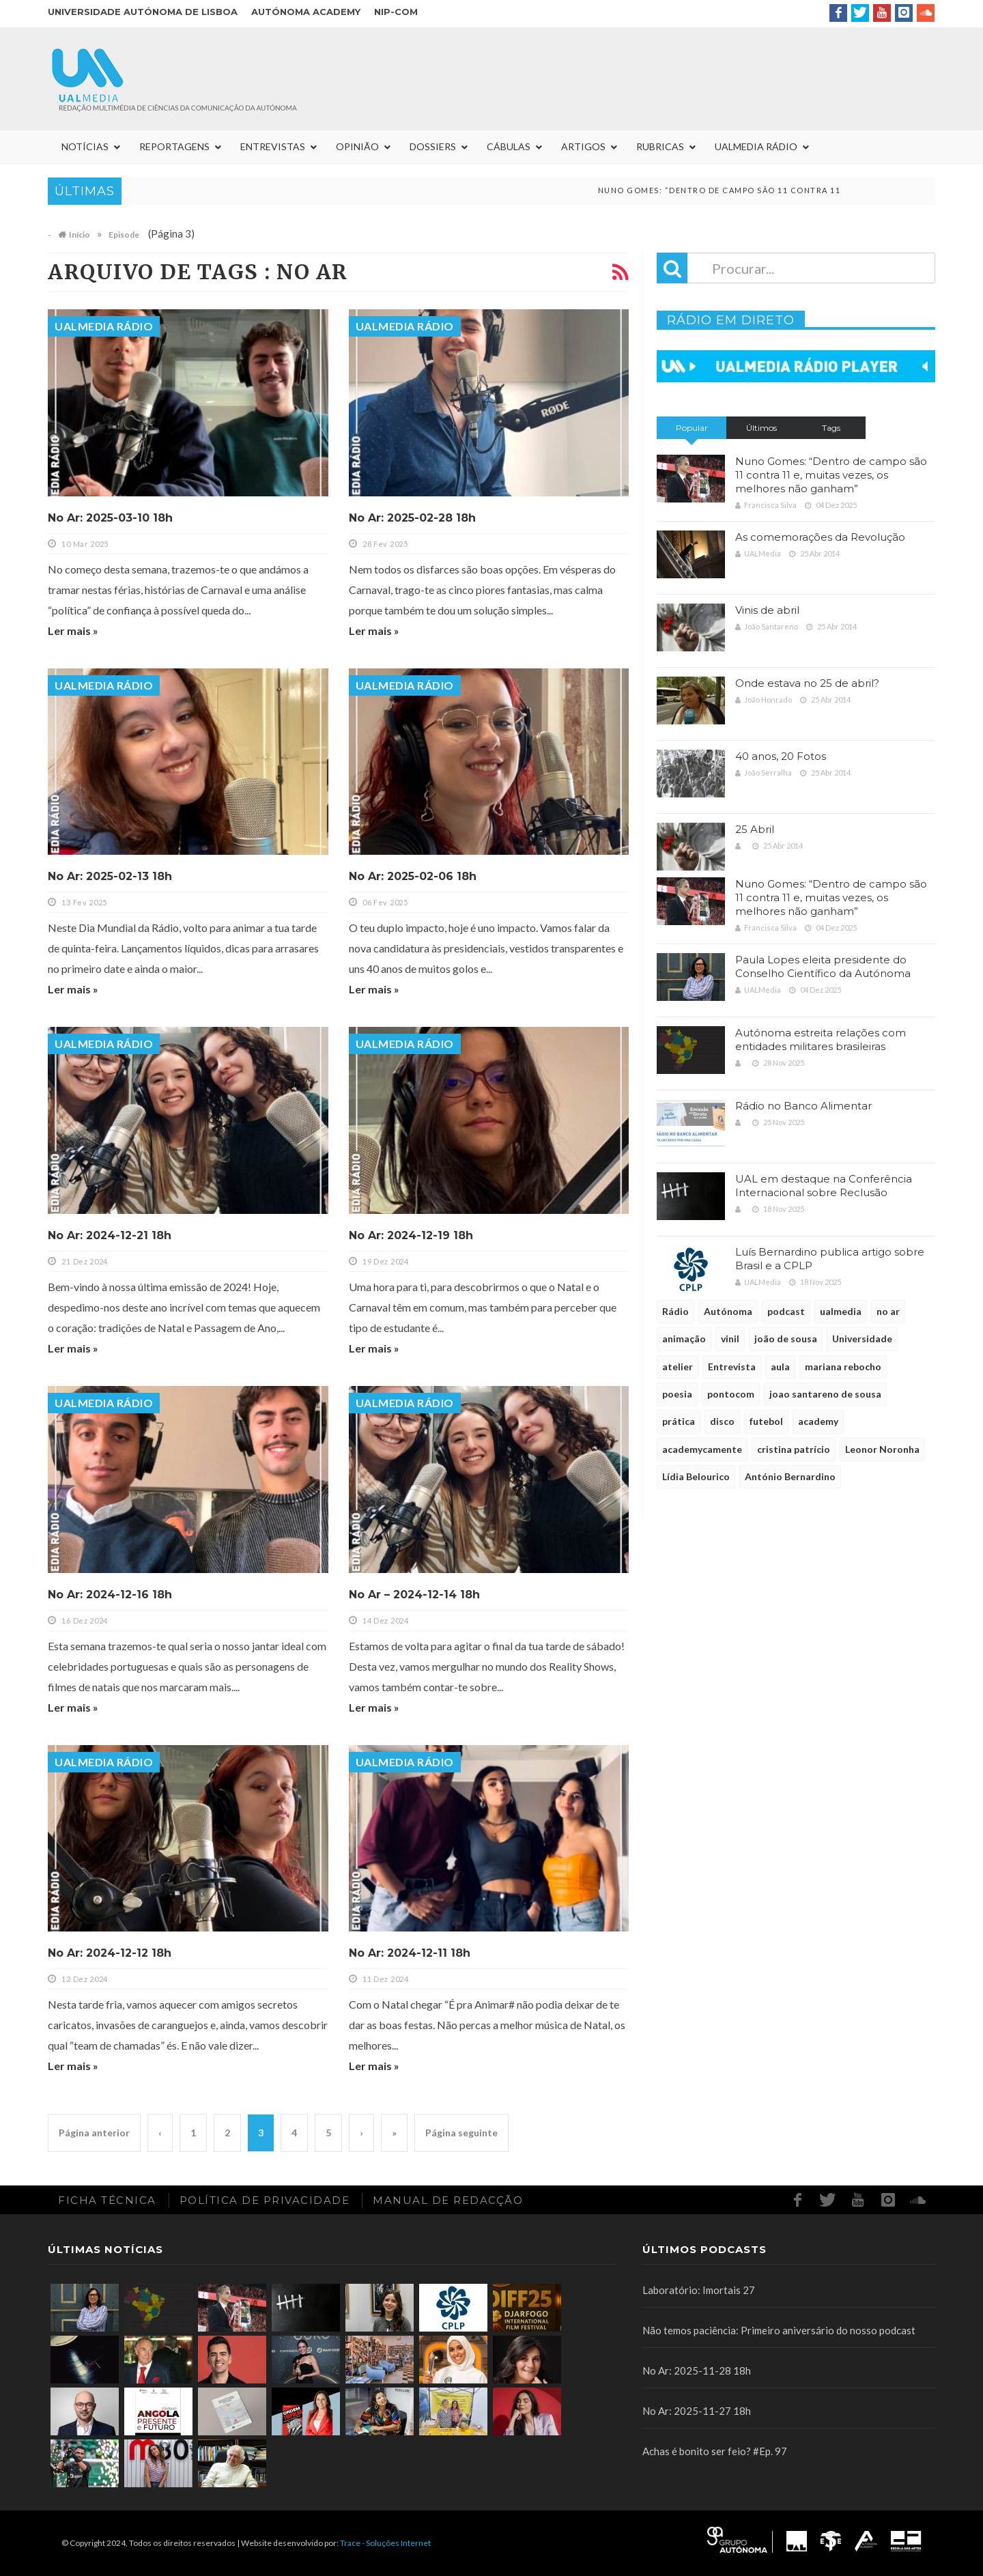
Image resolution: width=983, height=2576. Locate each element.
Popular (692, 428)
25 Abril (754, 829)
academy (818, 1421)
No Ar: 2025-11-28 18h (696, 2370)
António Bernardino (790, 1476)
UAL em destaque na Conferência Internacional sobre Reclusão (823, 1185)
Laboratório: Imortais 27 (698, 2290)
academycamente (702, 1449)
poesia (677, 1394)
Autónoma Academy (305, 11)
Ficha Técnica (107, 2200)
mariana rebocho (843, 1366)
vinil (730, 1338)
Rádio (675, 1311)
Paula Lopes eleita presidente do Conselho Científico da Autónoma (823, 966)
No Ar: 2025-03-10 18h (110, 517)
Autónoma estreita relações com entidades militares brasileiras (820, 1039)
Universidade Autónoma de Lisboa (143, 11)
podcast (786, 1311)
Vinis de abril (767, 610)
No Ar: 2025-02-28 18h (412, 517)
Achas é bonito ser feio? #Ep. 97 (714, 2451)
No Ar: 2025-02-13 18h (110, 876)
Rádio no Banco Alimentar (803, 1105)
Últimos (761, 428)
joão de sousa (785, 1338)
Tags (831, 428)
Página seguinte (461, 2132)
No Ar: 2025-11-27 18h (696, 2411)
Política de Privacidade (265, 2200)
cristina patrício (793, 1449)
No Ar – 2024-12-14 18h (414, 1594)
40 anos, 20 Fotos (780, 756)
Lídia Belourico (696, 1476)
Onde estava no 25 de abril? (807, 683)
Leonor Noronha (882, 1449)
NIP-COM (396, 11)
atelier (677, 1366)
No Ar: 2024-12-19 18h (411, 1235)
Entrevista (732, 1366)
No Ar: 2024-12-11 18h (409, 1953)
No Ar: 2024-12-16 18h (110, 1594)
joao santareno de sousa (825, 1394)
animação (684, 1338)
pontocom (730, 1394)
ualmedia (840, 1311)
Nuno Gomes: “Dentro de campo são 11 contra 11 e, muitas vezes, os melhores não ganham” (831, 475)
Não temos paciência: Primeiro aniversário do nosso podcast (778, 2330)
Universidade (862, 1338)
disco (722, 1421)
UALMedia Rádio (104, 326)
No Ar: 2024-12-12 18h (109, 1953)
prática (678, 1421)
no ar (888, 1311)
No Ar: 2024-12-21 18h (109, 1235)
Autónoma (728, 1311)
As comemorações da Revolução (820, 536)
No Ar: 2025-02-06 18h (412, 876)
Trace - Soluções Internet (385, 2543)
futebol (766, 1421)
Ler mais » (73, 630)
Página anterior (94, 2132)
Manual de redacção (448, 2200)
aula (780, 1366)
